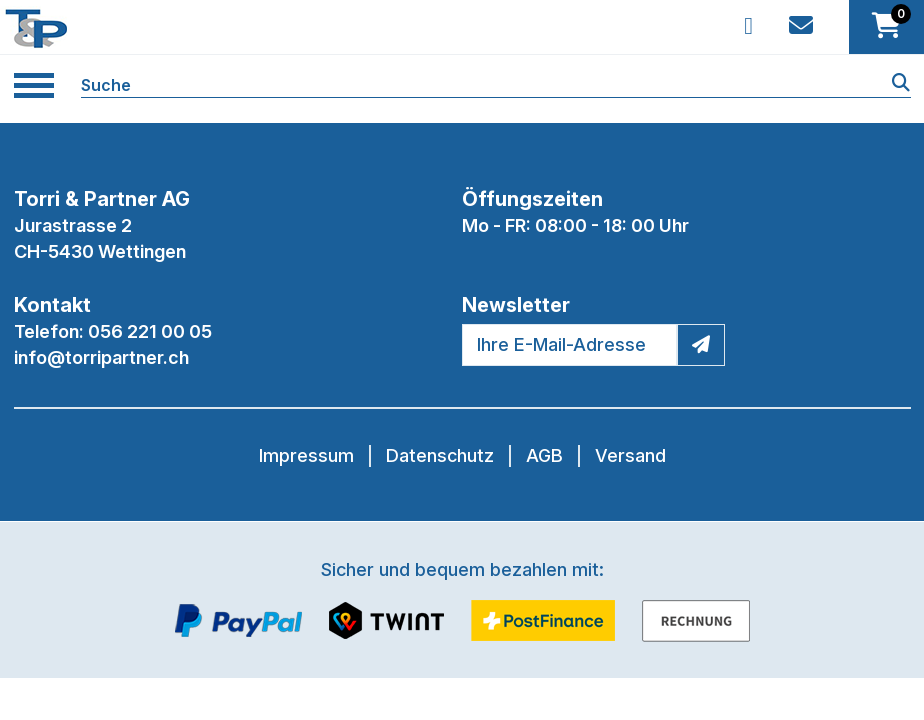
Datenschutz (440, 455)
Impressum (306, 455)
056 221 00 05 (150, 331)
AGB (544, 455)
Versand (630, 455)
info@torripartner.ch (101, 357)
